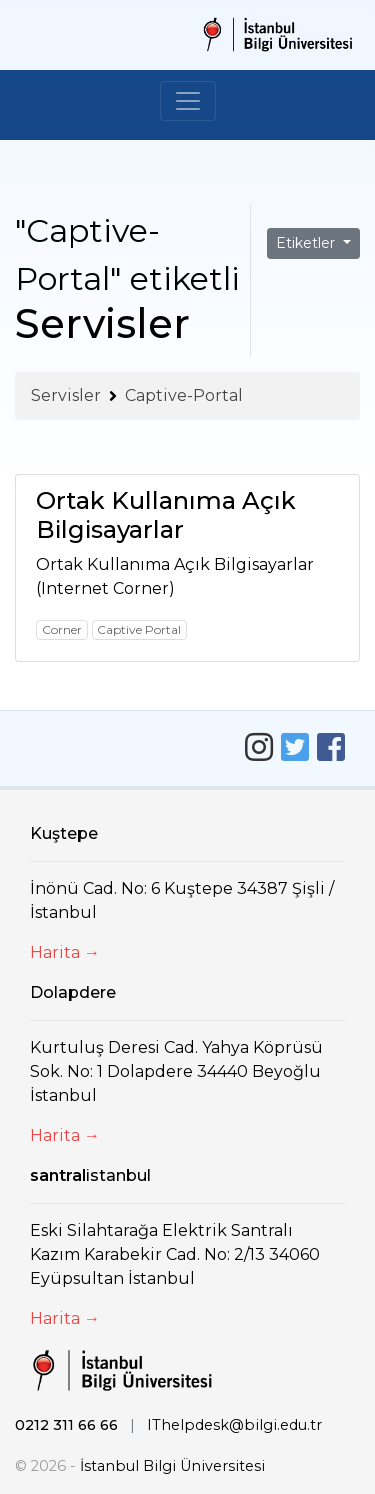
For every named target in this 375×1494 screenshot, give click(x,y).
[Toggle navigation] (188, 101)
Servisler (66, 395)
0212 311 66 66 (66, 1425)
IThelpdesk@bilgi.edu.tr (234, 1425)
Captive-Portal (184, 395)
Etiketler (307, 243)
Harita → (65, 952)
